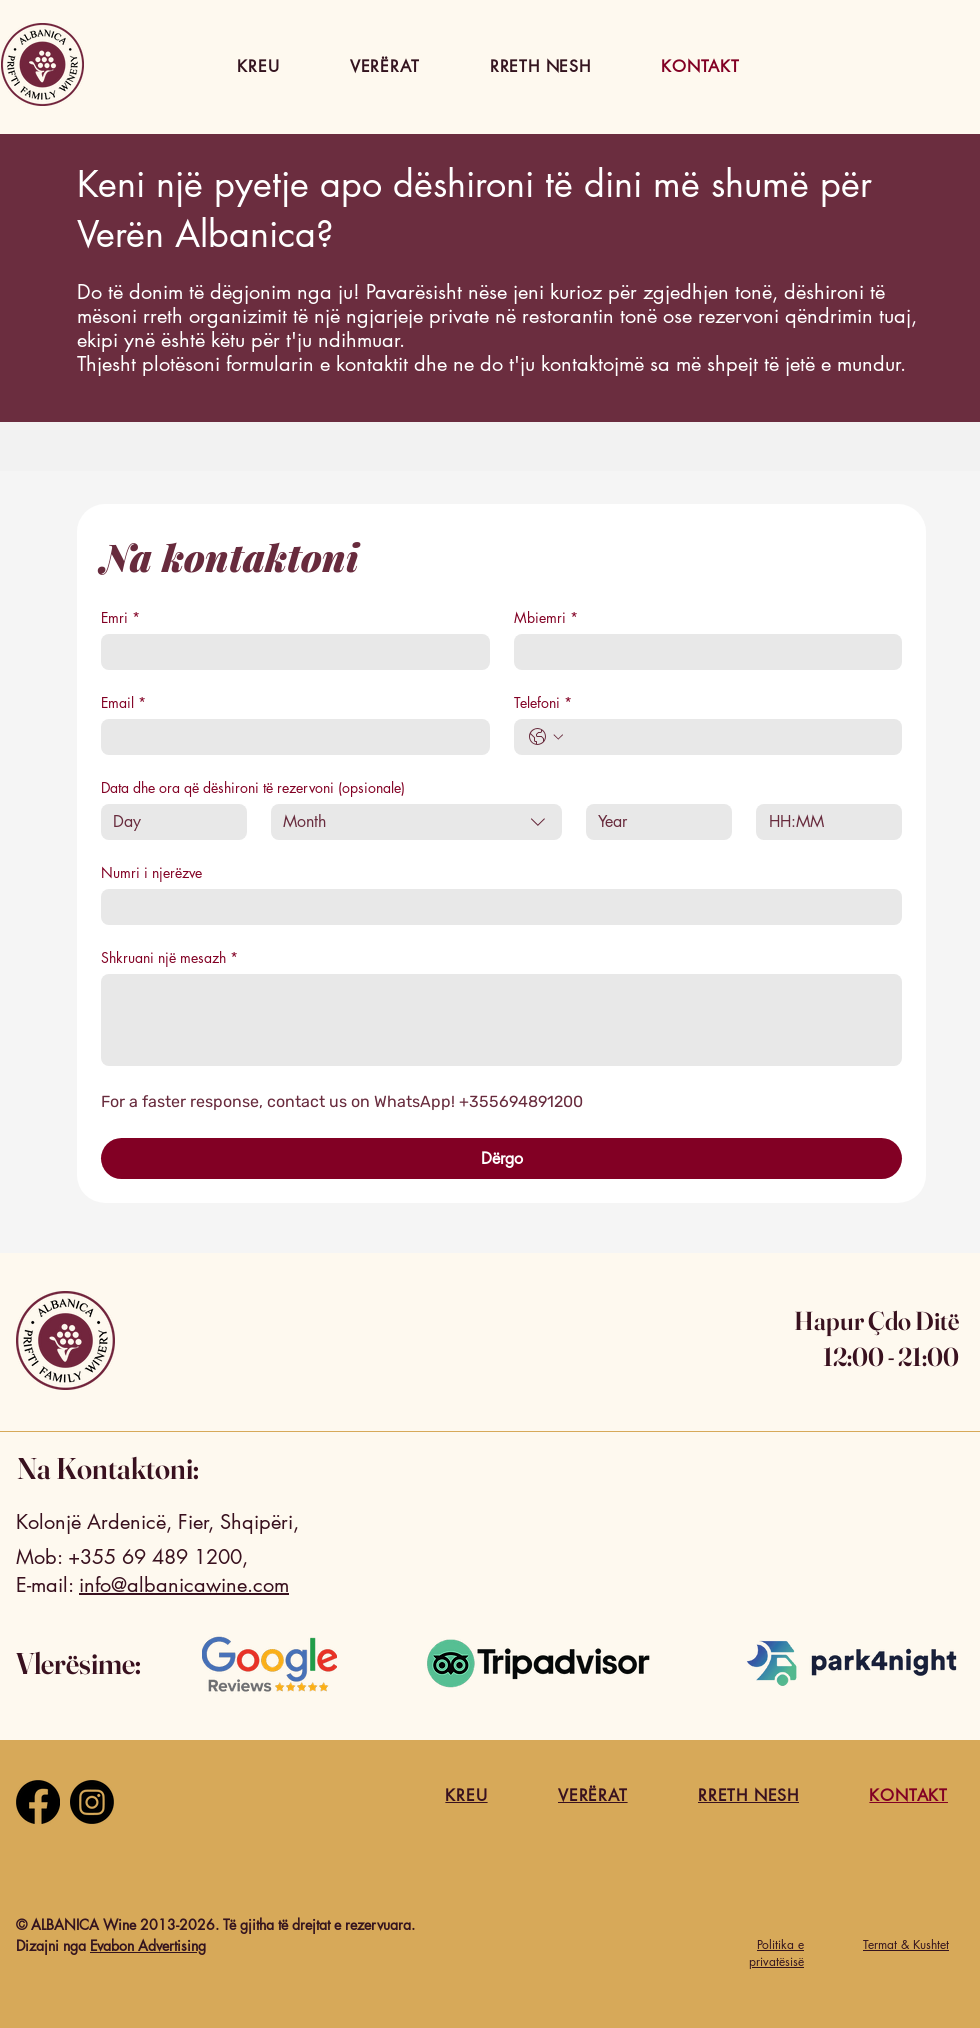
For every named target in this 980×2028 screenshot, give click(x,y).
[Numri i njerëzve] (495, 907)
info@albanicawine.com (184, 1585)
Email (123, 702)
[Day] (168, 822)
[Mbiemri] (702, 652)
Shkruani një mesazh (169, 957)
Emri (120, 617)
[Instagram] (92, 1802)
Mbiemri (546, 617)
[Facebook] (38, 1802)
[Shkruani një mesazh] (501, 1020)
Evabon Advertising (148, 1945)
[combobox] (417, 822)
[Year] (653, 822)
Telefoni (543, 702)
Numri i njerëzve (151, 872)
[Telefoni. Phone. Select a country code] (546, 737)
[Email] (289, 737)
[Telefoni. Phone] (728, 737)
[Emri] (289, 652)
